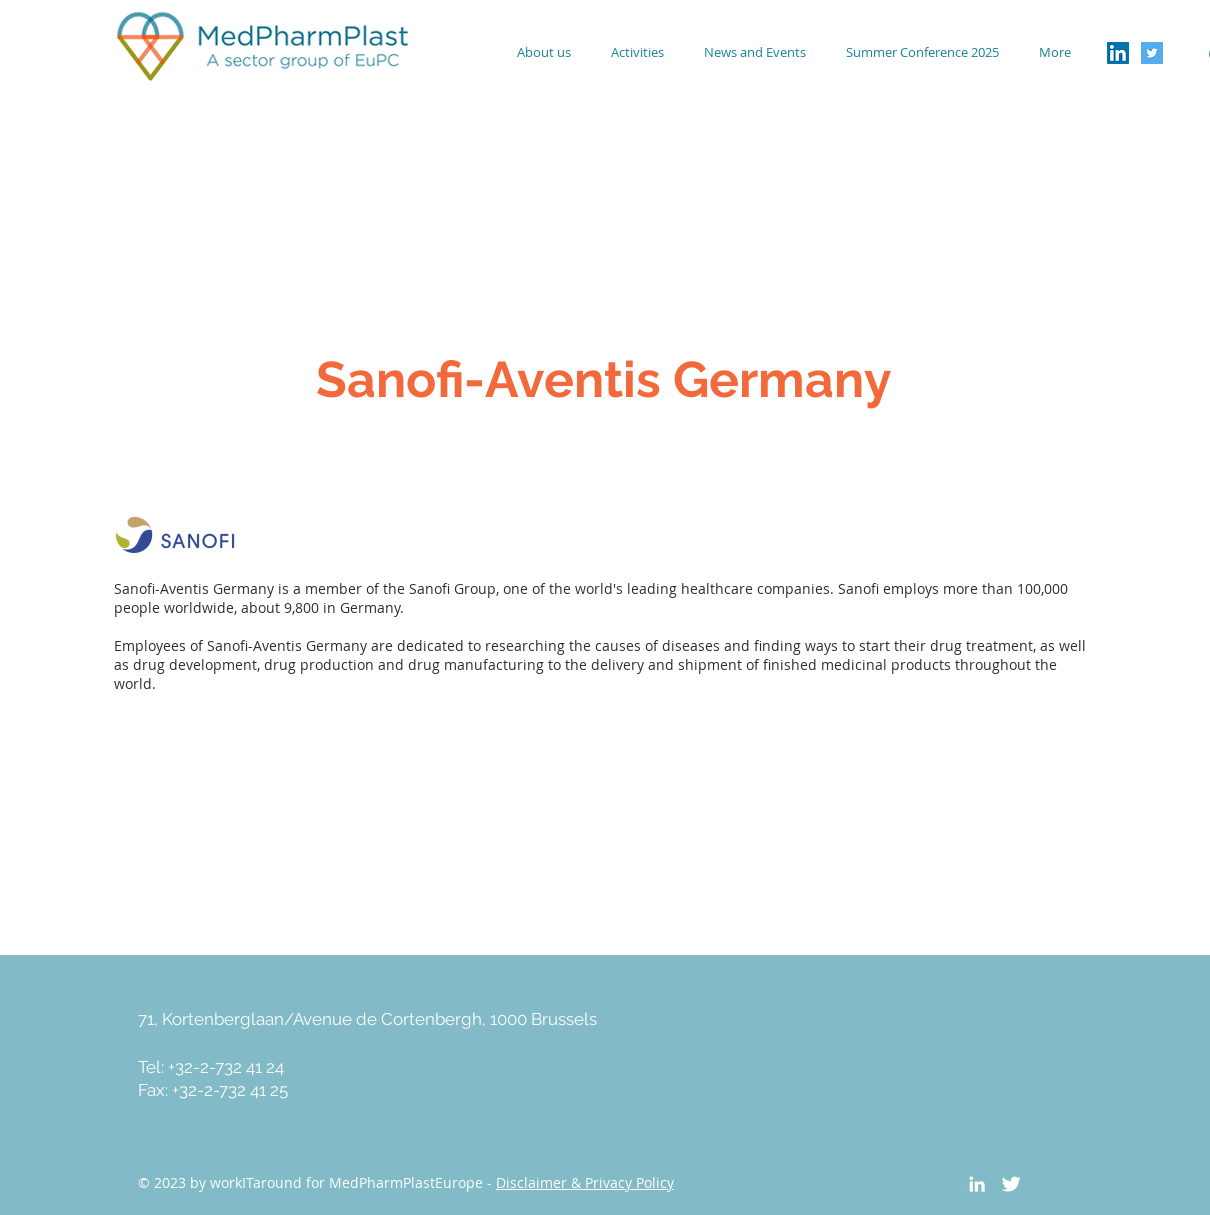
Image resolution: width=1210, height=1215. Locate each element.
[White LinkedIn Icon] (977, 1184)
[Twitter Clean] (1011, 1184)
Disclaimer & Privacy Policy (585, 1182)
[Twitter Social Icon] (1152, 53)
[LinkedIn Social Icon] (1118, 53)
